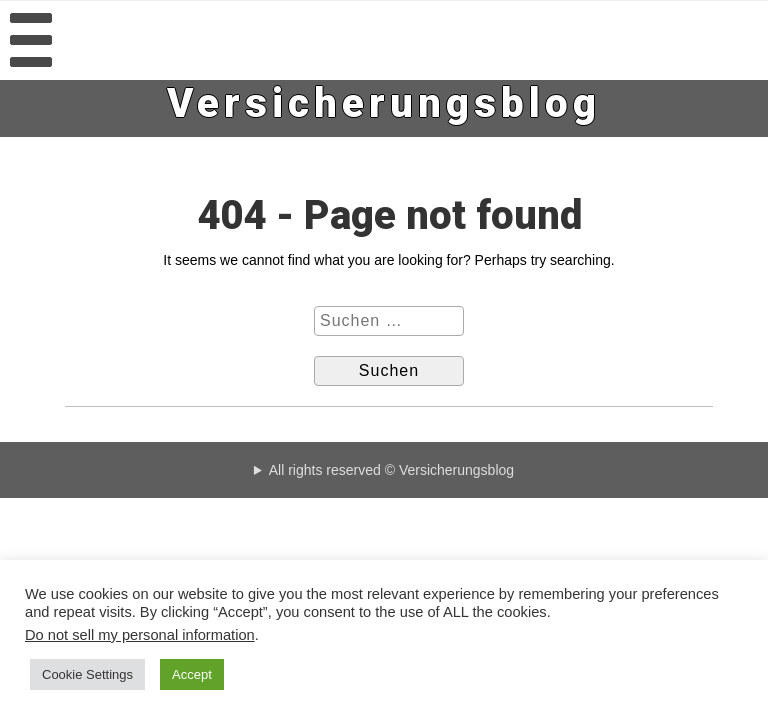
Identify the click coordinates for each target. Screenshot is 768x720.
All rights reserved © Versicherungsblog (391, 470)
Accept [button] (192, 674)
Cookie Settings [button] (87, 674)
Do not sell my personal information (140, 635)
